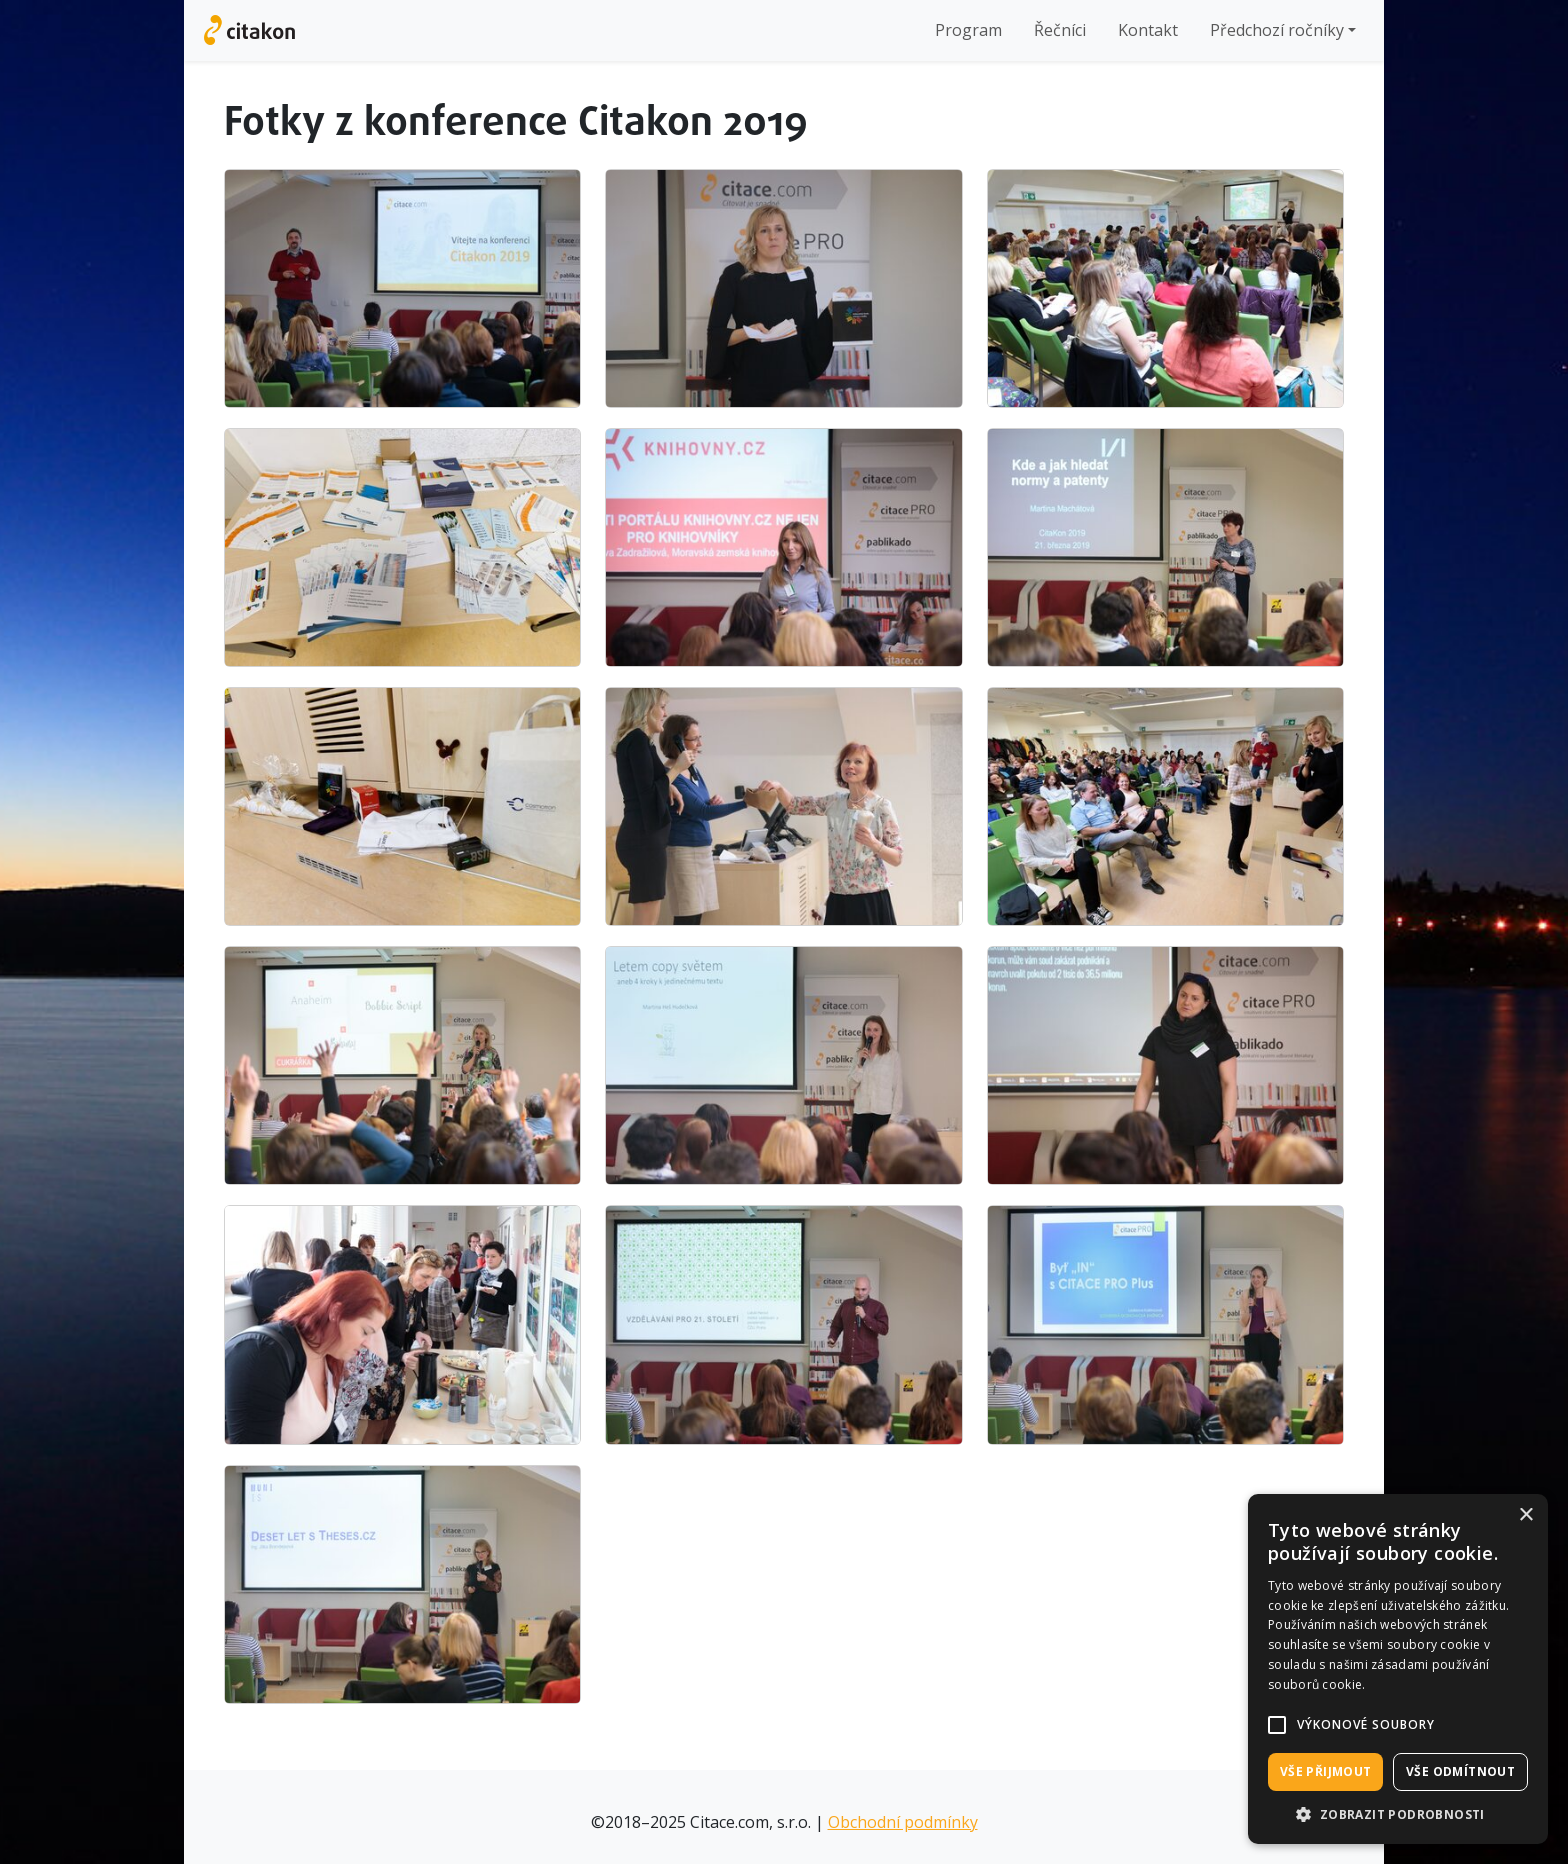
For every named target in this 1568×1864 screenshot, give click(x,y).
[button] (1277, 1725)
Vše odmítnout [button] (1460, 1771)
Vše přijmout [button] (1326, 1771)
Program (968, 30)
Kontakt (1148, 30)
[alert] (1398, 1669)
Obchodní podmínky (903, 1822)
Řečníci (1060, 30)
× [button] (1525, 1515)
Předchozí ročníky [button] (1277, 30)
